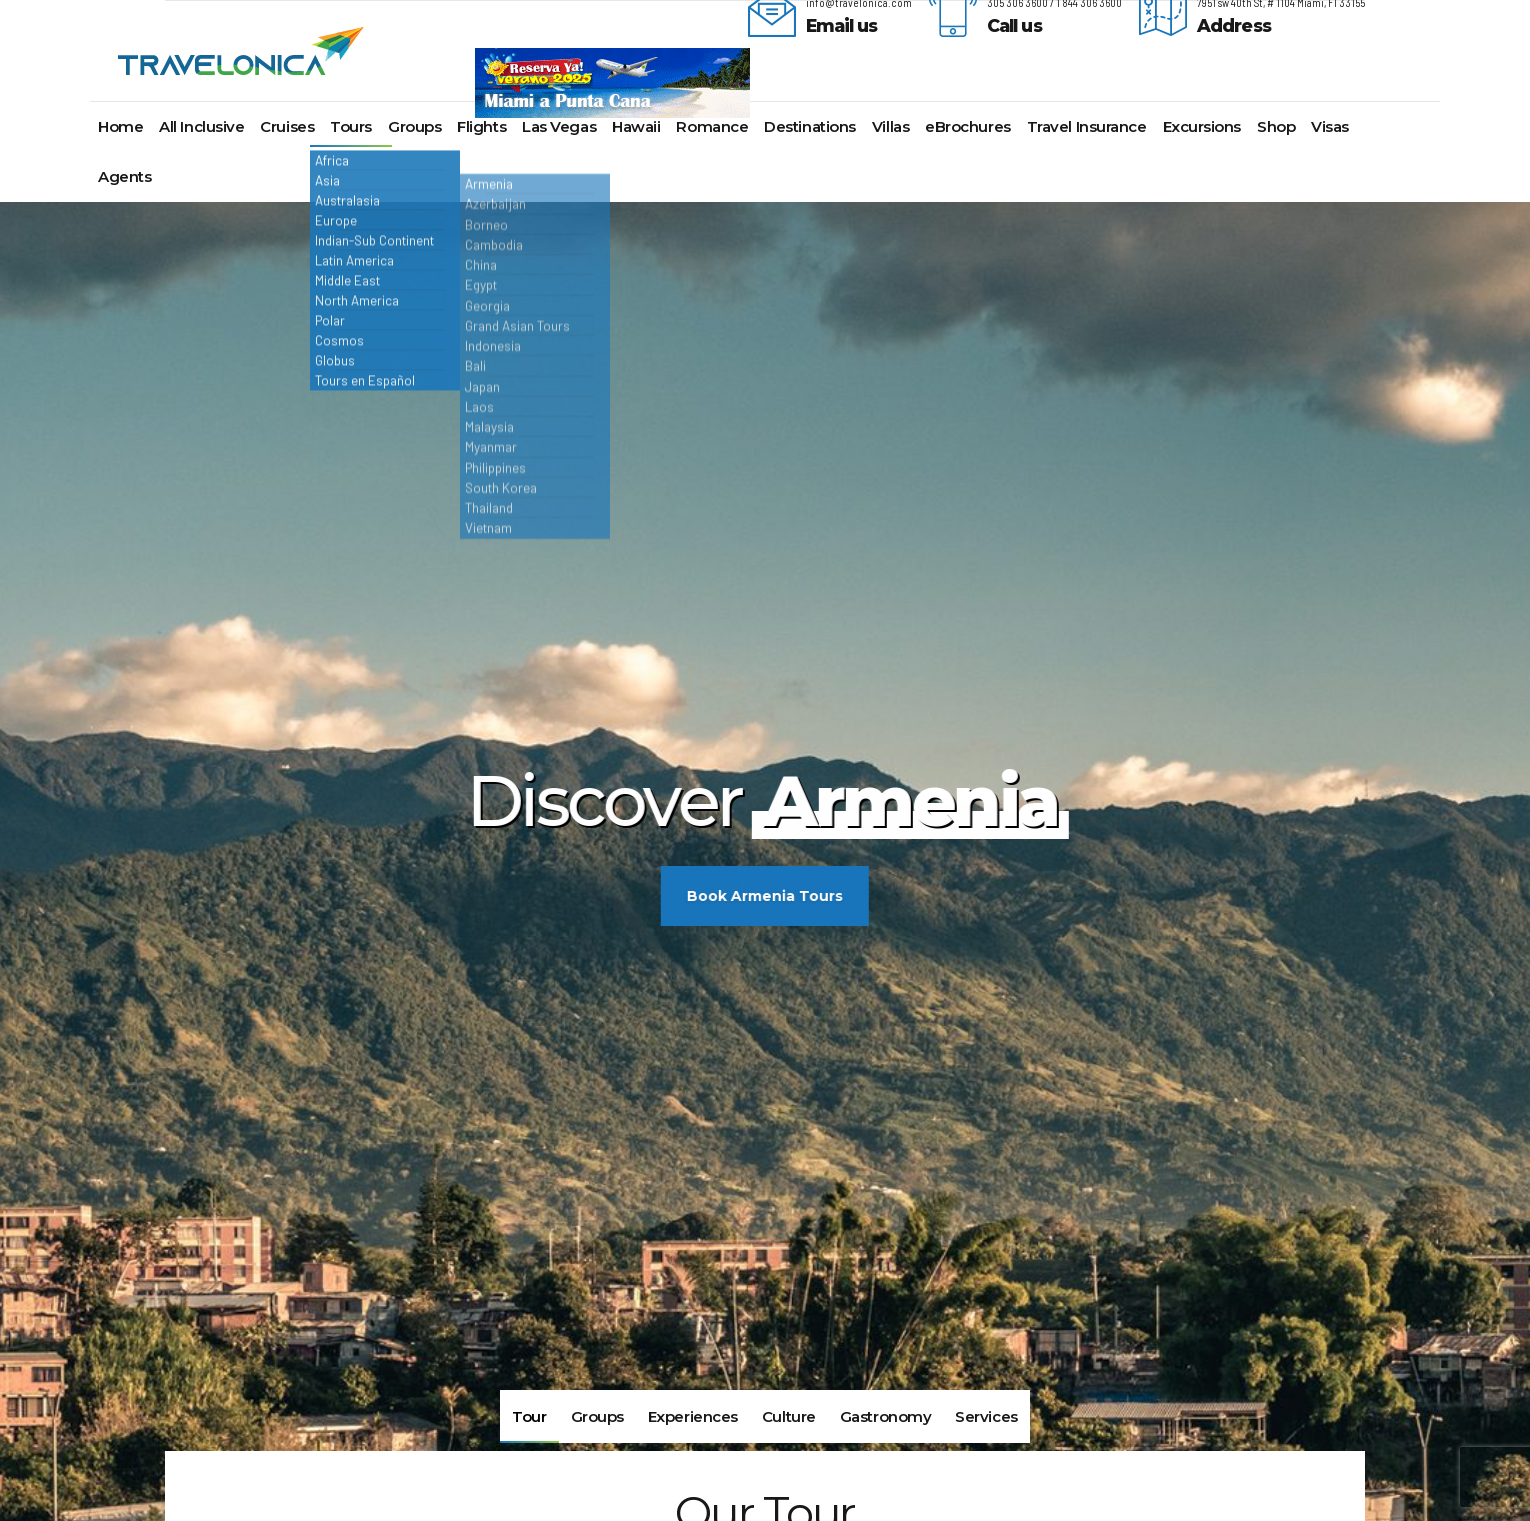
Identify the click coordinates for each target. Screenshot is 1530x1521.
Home (120, 126)
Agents (124, 176)
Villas (890, 126)
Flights (481, 126)
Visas (1330, 126)
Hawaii (636, 126)
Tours (351, 126)
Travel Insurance (1087, 126)
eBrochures (968, 126)
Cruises (287, 126)
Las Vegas (559, 126)
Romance (712, 126)
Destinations (810, 126)
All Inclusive (201, 126)
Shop (1276, 126)
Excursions (1202, 126)
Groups (414, 126)
